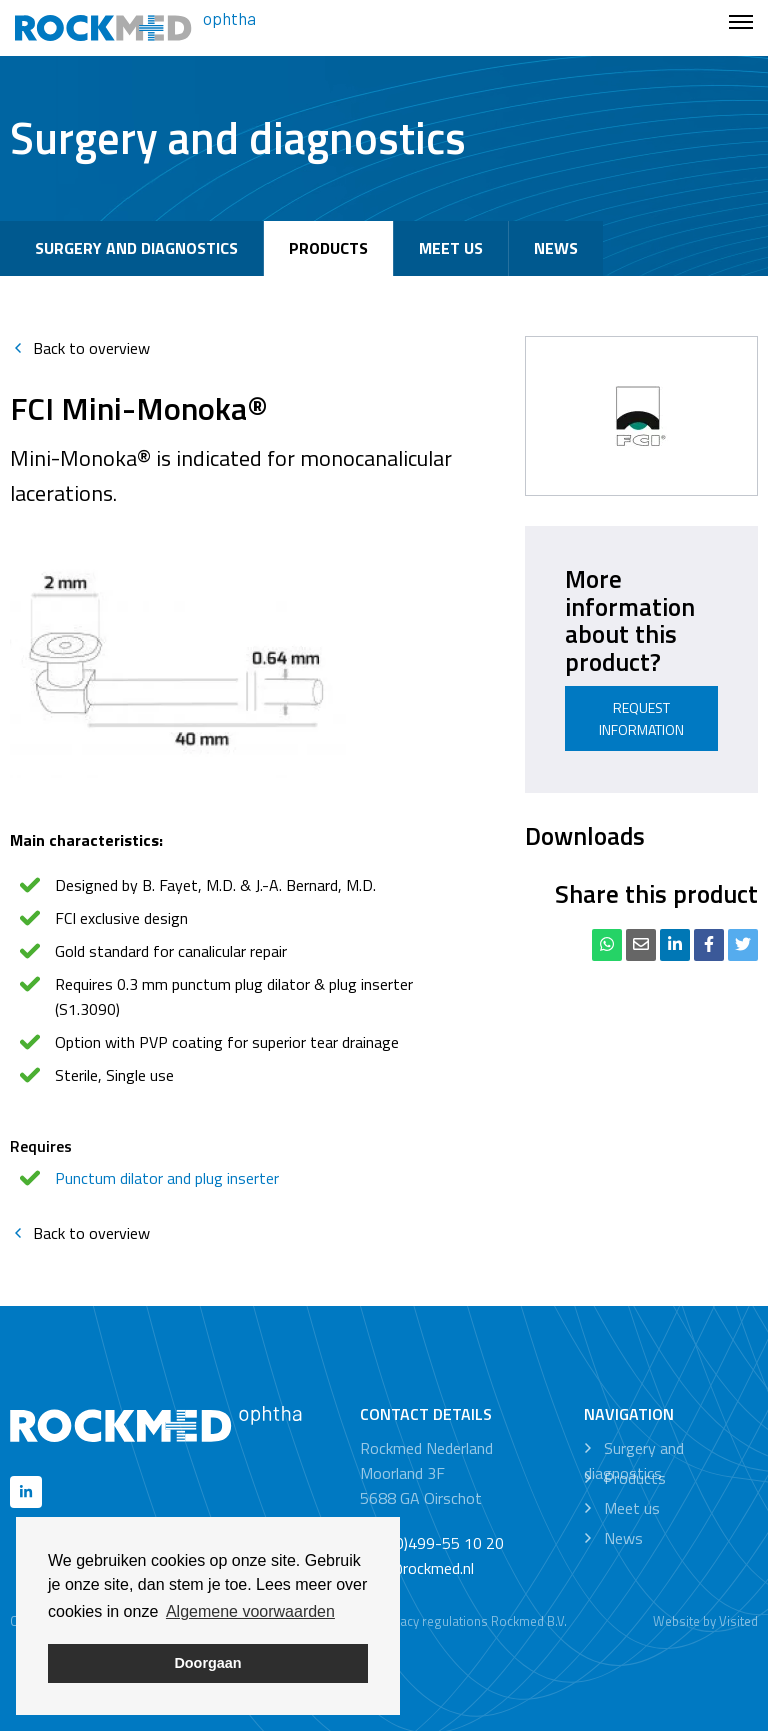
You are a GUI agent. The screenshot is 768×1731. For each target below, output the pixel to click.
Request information (641, 718)
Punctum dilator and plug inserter (167, 1178)
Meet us (451, 248)
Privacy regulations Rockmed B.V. (472, 1621)
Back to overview (80, 348)
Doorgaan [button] (207, 1663)
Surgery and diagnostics (136, 248)
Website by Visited (705, 1621)
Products (328, 248)
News (556, 248)
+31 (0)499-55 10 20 (432, 1543)
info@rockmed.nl (417, 1568)
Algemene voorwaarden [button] (250, 1611)
